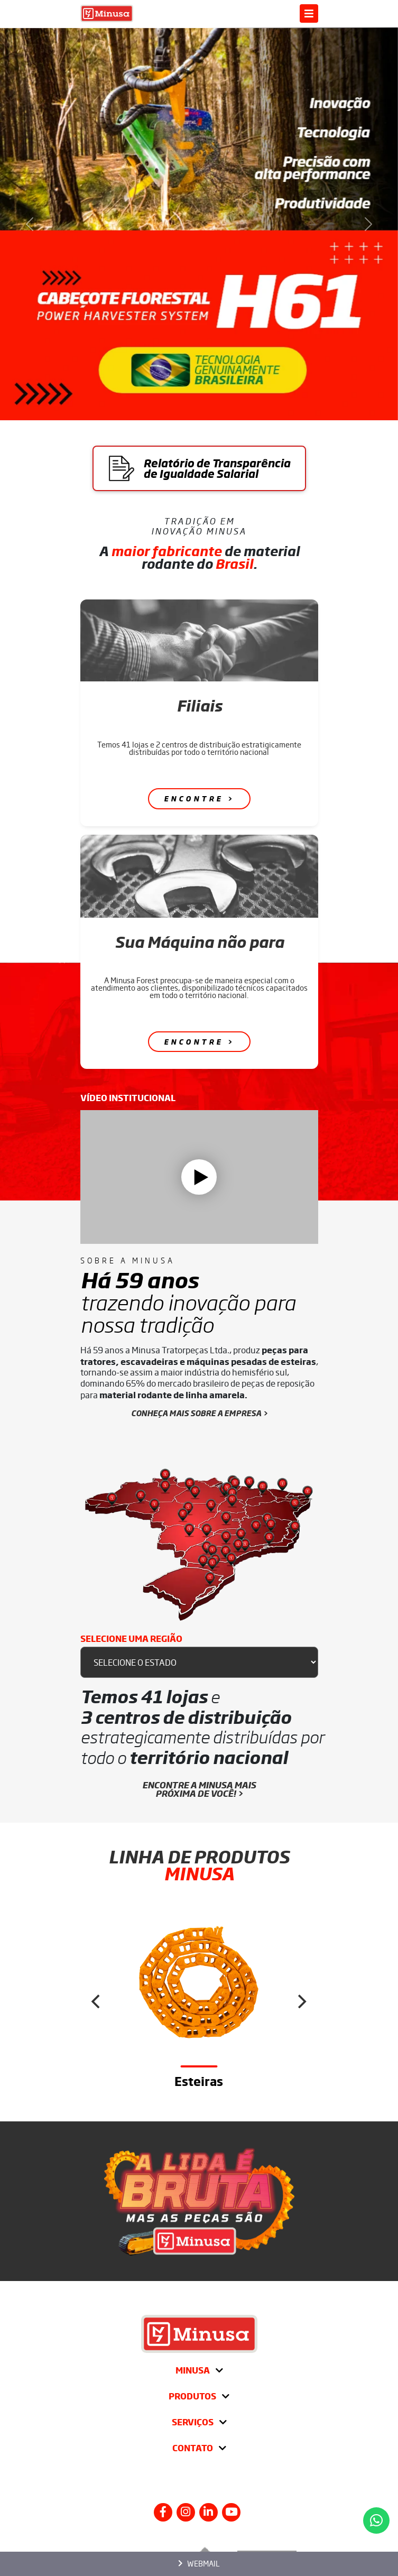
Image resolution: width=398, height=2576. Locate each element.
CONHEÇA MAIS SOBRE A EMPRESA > (199, 1413)
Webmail (199, 2563)
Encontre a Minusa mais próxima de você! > (199, 1789)
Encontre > (199, 799)
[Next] (301, 2002)
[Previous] (97, 2002)
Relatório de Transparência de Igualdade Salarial (199, 468)
